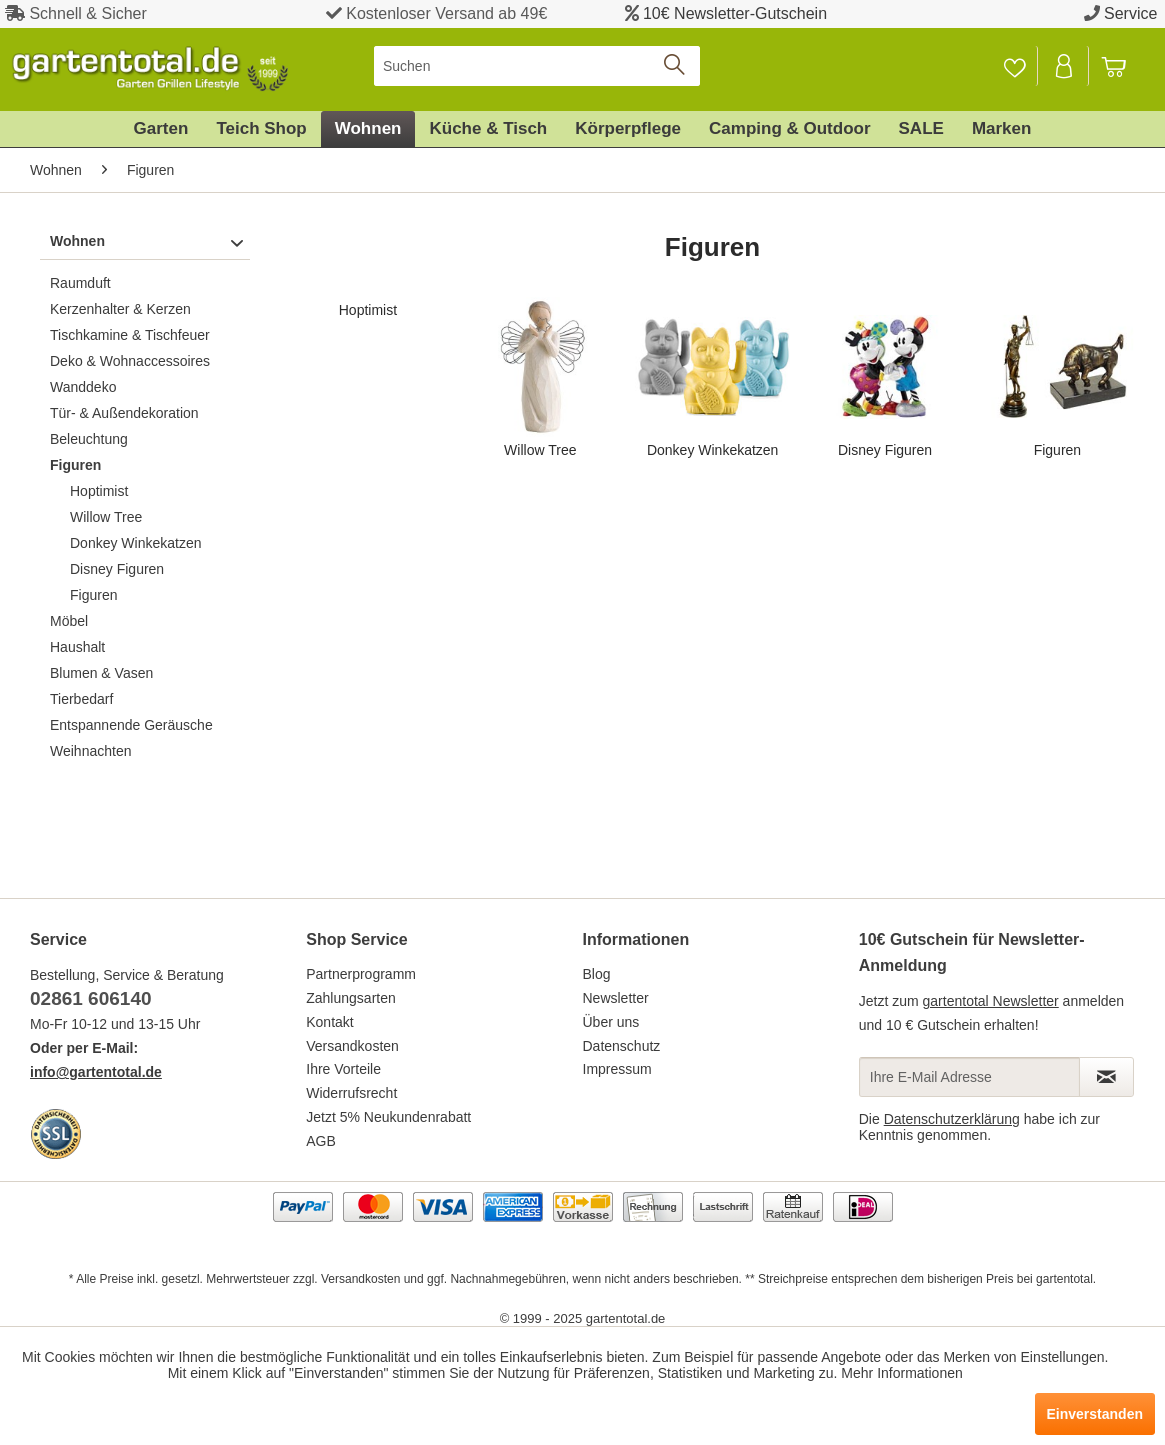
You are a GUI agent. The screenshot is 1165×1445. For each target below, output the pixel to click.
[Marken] (1002, 129)
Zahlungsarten (351, 998)
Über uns (611, 1022)
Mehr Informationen (901, 1373)
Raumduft (80, 283)
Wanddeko (83, 387)
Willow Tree (106, 517)
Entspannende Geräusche (131, 725)
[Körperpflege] (628, 129)
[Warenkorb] (1123, 66)
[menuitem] (537, 66)
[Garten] (161, 129)
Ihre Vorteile (343, 1069)
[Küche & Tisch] (488, 129)
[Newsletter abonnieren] (1106, 1077)
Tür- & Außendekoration (124, 413)
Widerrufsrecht (351, 1093)
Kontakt (329, 1022)
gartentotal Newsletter (991, 1001)
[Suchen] (537, 66)
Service (1130, 13)
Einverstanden (1095, 1414)
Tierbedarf (81, 699)
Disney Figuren (117, 569)
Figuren (75, 465)
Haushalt (77, 647)
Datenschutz (622, 1046)
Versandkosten (352, 1046)
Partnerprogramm (361, 974)
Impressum (617, 1069)
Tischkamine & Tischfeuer (130, 335)
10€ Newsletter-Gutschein (735, 13)
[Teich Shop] (261, 129)
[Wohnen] (368, 129)
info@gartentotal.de (96, 1072)
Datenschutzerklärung (952, 1119)
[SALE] (921, 129)
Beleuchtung (89, 439)
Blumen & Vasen (101, 673)
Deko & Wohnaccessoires (130, 361)
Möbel (69, 621)
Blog (597, 974)
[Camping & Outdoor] (789, 129)
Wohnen (77, 241)
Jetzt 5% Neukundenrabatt (388, 1117)
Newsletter (616, 998)
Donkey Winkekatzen (136, 543)
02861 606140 (91, 998)
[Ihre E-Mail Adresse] (969, 1077)
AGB (321, 1141)
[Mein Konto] (1065, 66)
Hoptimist (99, 491)
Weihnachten (90, 751)
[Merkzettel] (1014, 66)
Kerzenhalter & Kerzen (120, 309)
